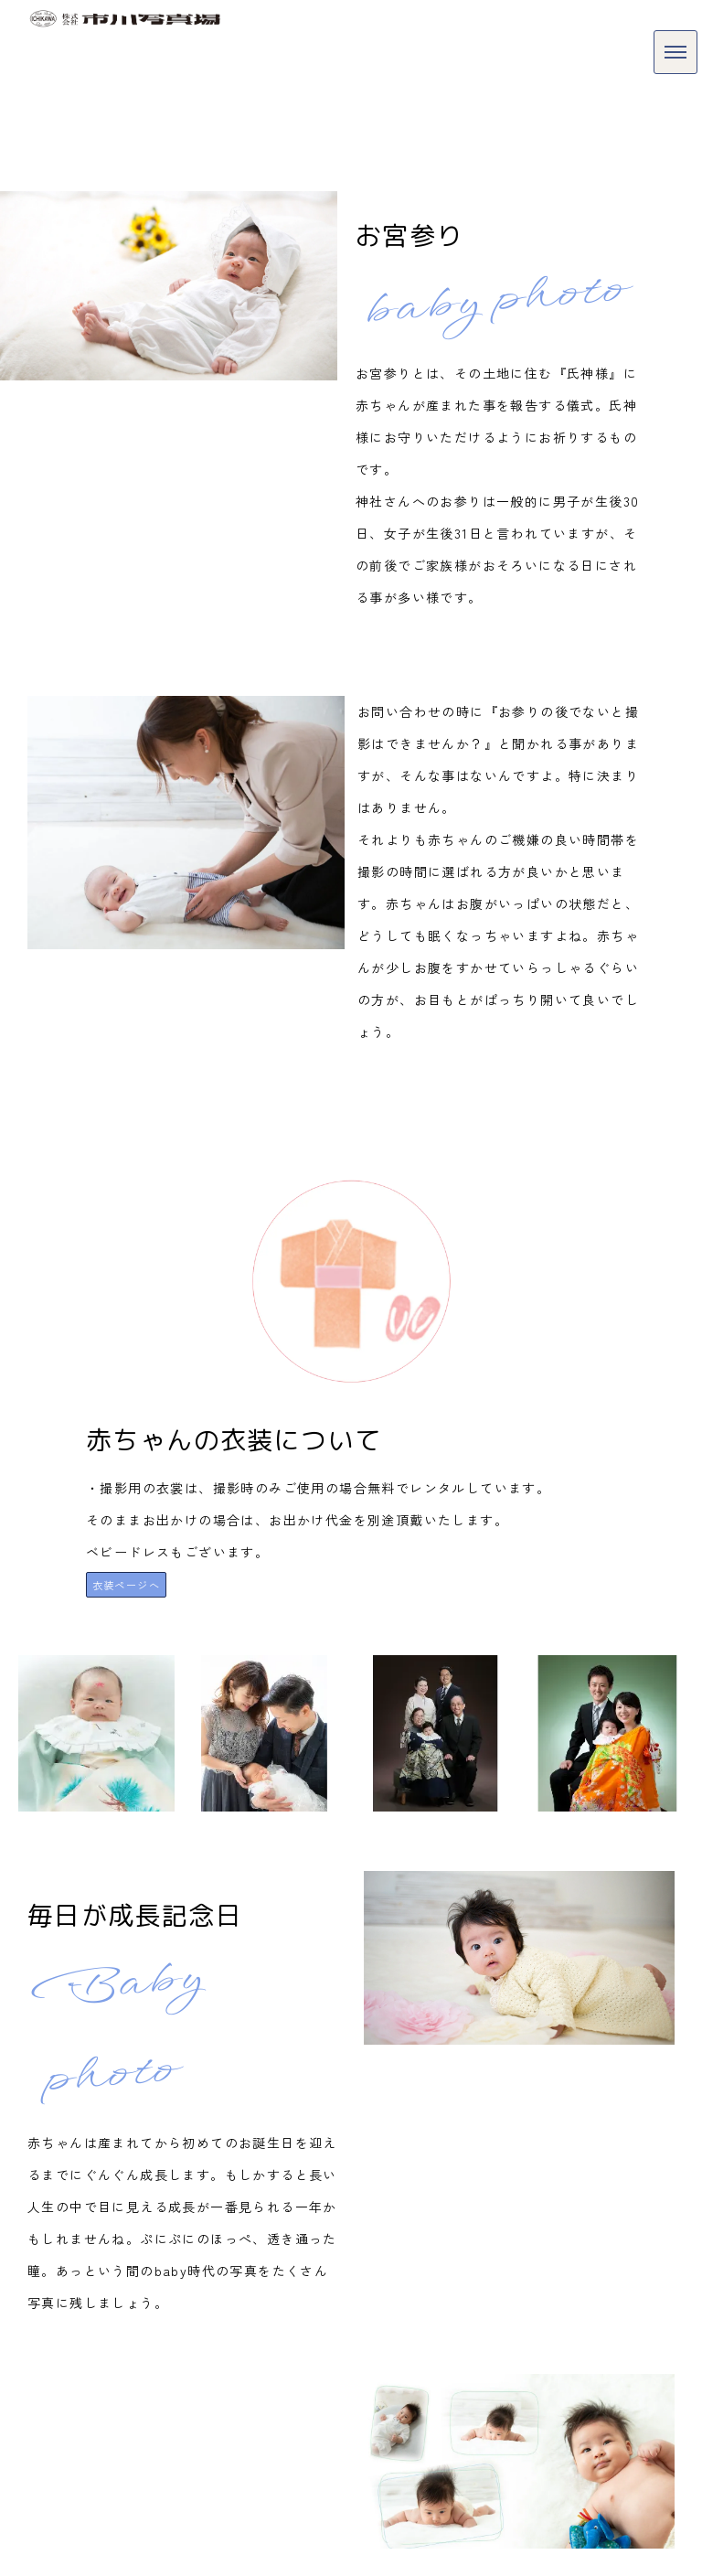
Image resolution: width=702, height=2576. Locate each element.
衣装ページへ (126, 1584)
